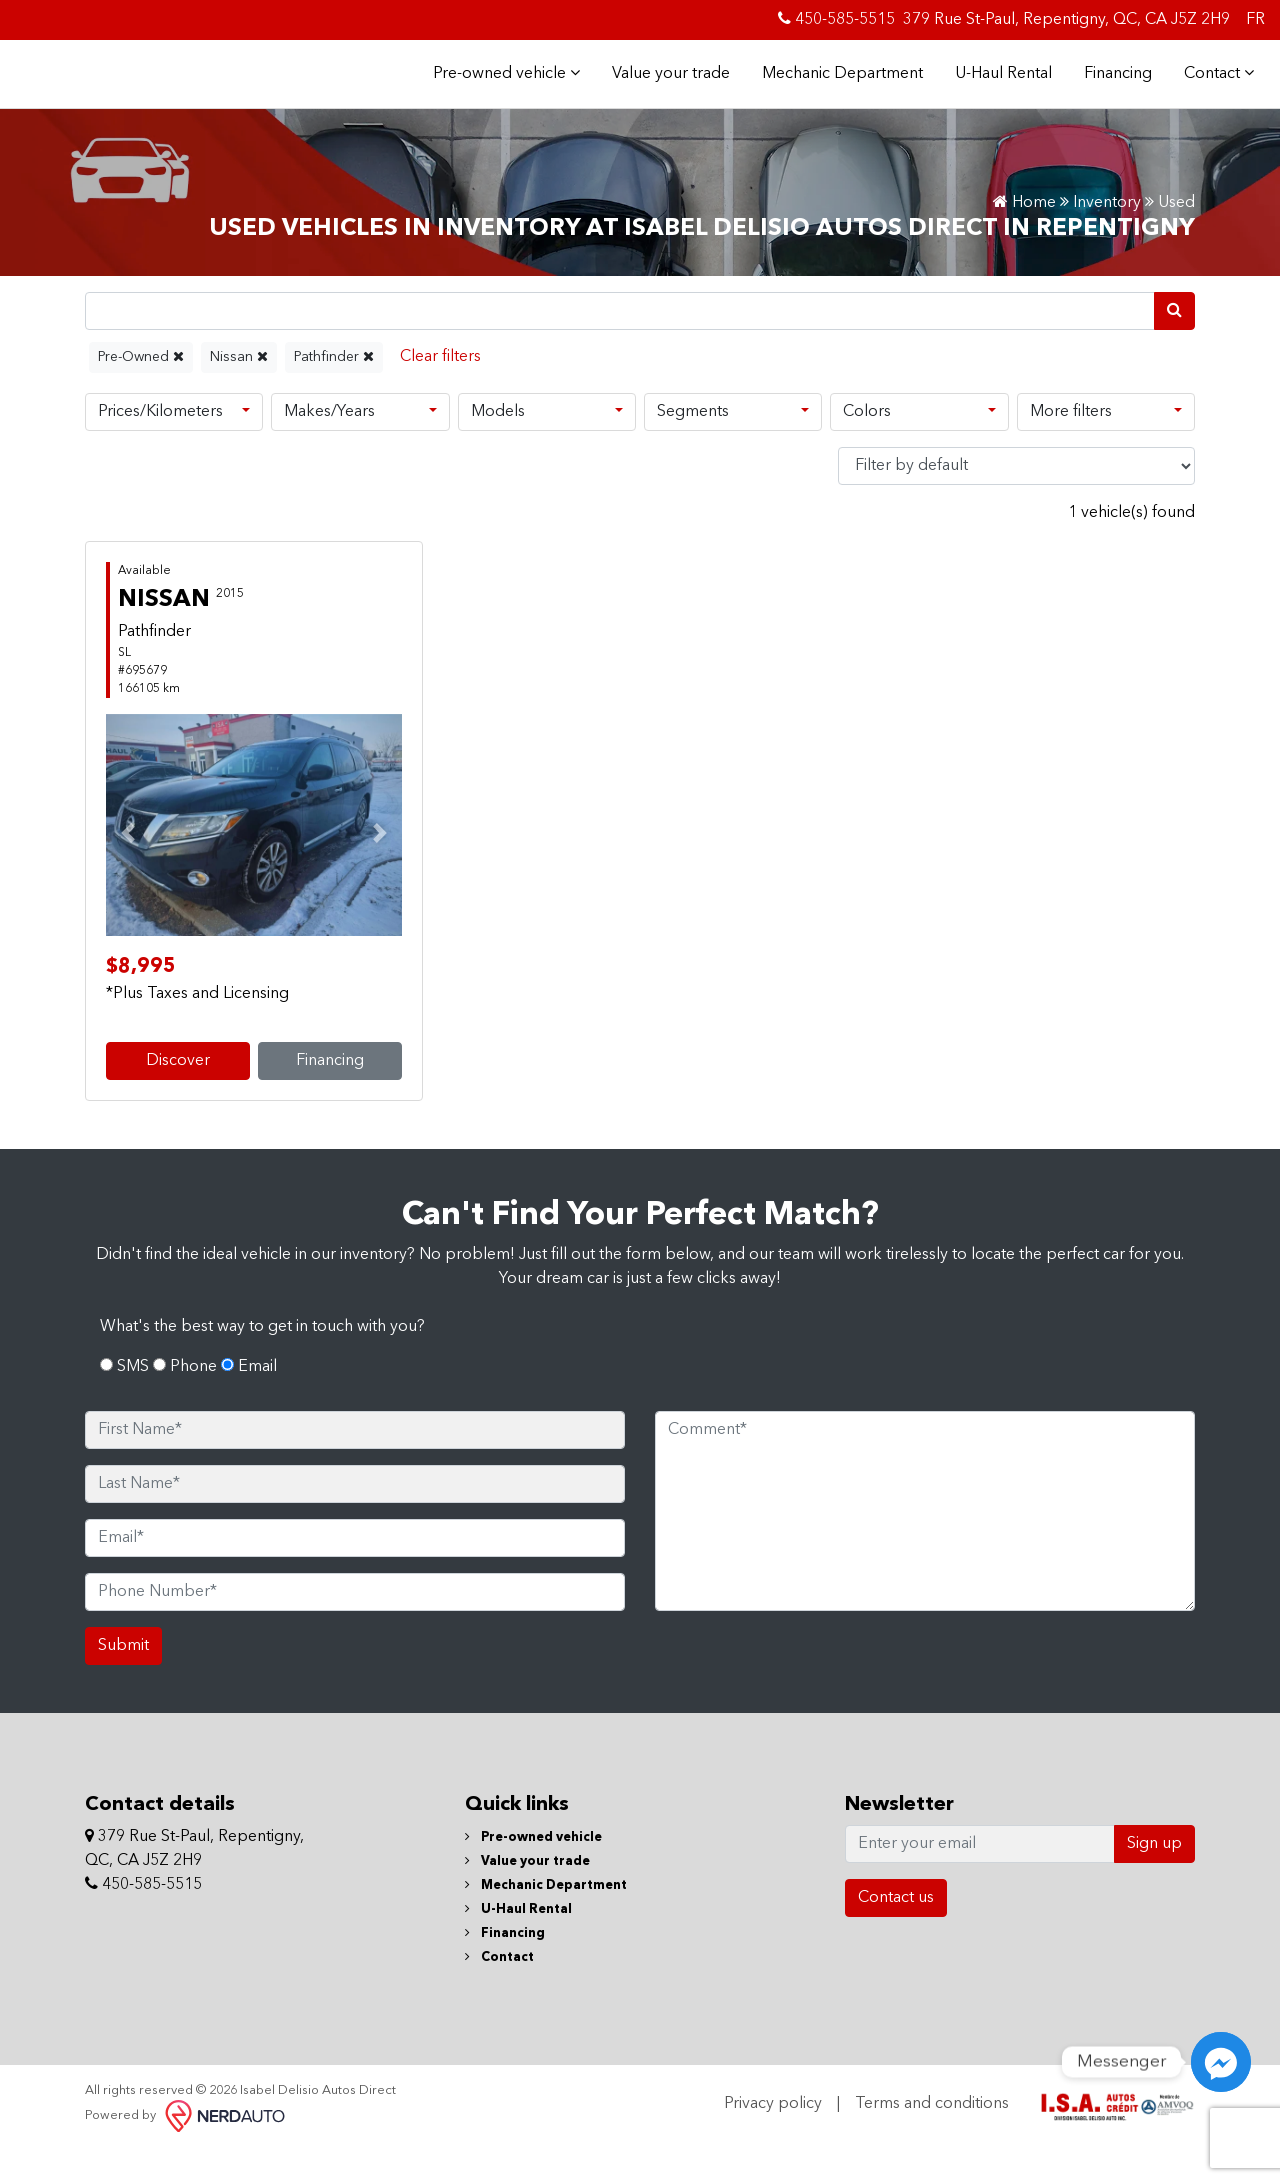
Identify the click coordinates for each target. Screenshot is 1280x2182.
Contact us (896, 1932)
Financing (1112, 91)
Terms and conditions (932, 2138)
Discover (178, 1095)
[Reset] (440, 391)
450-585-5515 (836, 19)
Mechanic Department (836, 91)
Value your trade (665, 91)
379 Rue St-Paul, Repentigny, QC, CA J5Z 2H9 (1066, 20)
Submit (123, 1680)
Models (498, 446)
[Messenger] (1221, 2062)
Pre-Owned (141, 390)
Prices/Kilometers (160, 446)
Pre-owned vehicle (500, 90)
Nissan (239, 390)
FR (1255, 20)
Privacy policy (773, 2138)
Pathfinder (334, 390)
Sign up (1154, 1878)
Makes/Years (329, 446)
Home (1024, 237)
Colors (867, 446)
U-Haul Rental (997, 91)
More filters (1071, 446)
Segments (693, 446)
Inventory (1107, 237)
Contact (1213, 90)
